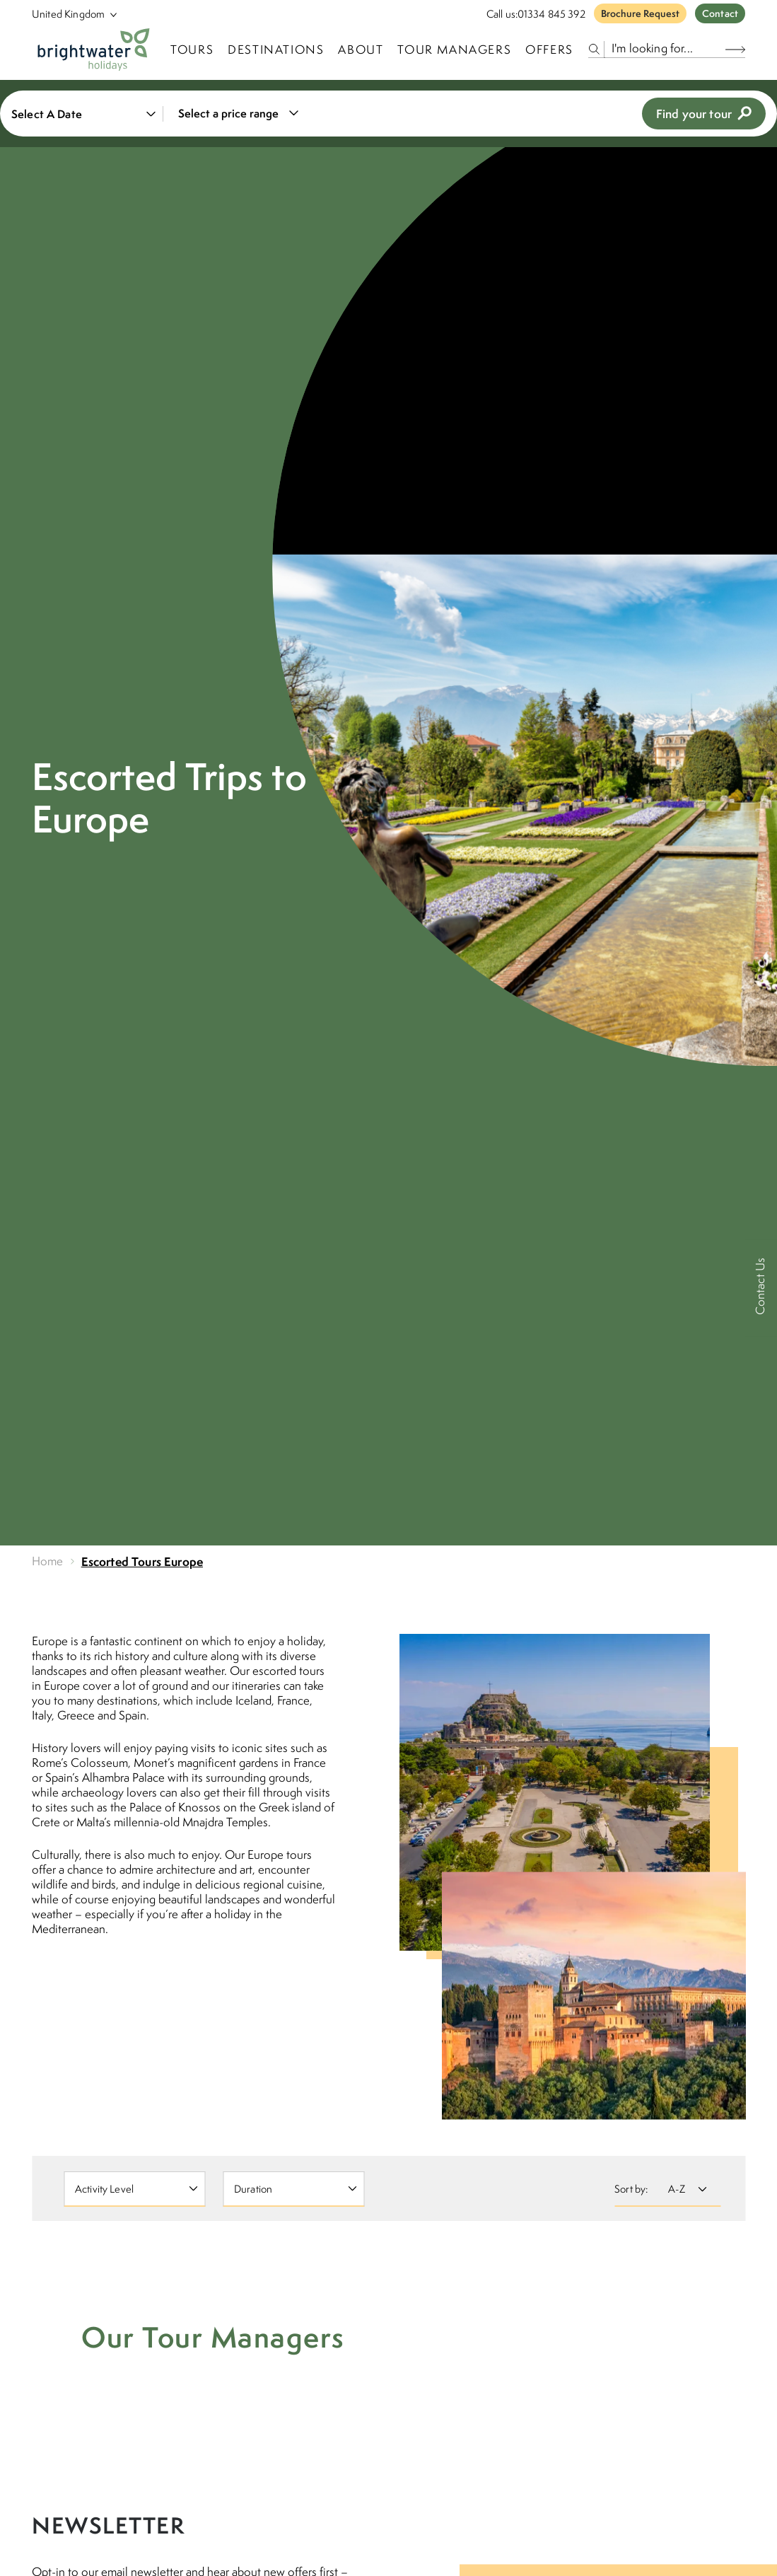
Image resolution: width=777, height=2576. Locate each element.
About (360, 49)
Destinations (276, 49)
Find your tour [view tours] (704, 113)
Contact (720, 13)
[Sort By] (685, 2189)
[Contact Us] (761, 1288)
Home (48, 1561)
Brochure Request (640, 13)
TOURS (192, 49)
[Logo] (94, 49)
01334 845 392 (551, 14)
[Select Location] (68, 13)
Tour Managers (454, 49)
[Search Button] (735, 49)
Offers (549, 49)
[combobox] (236, 113)
